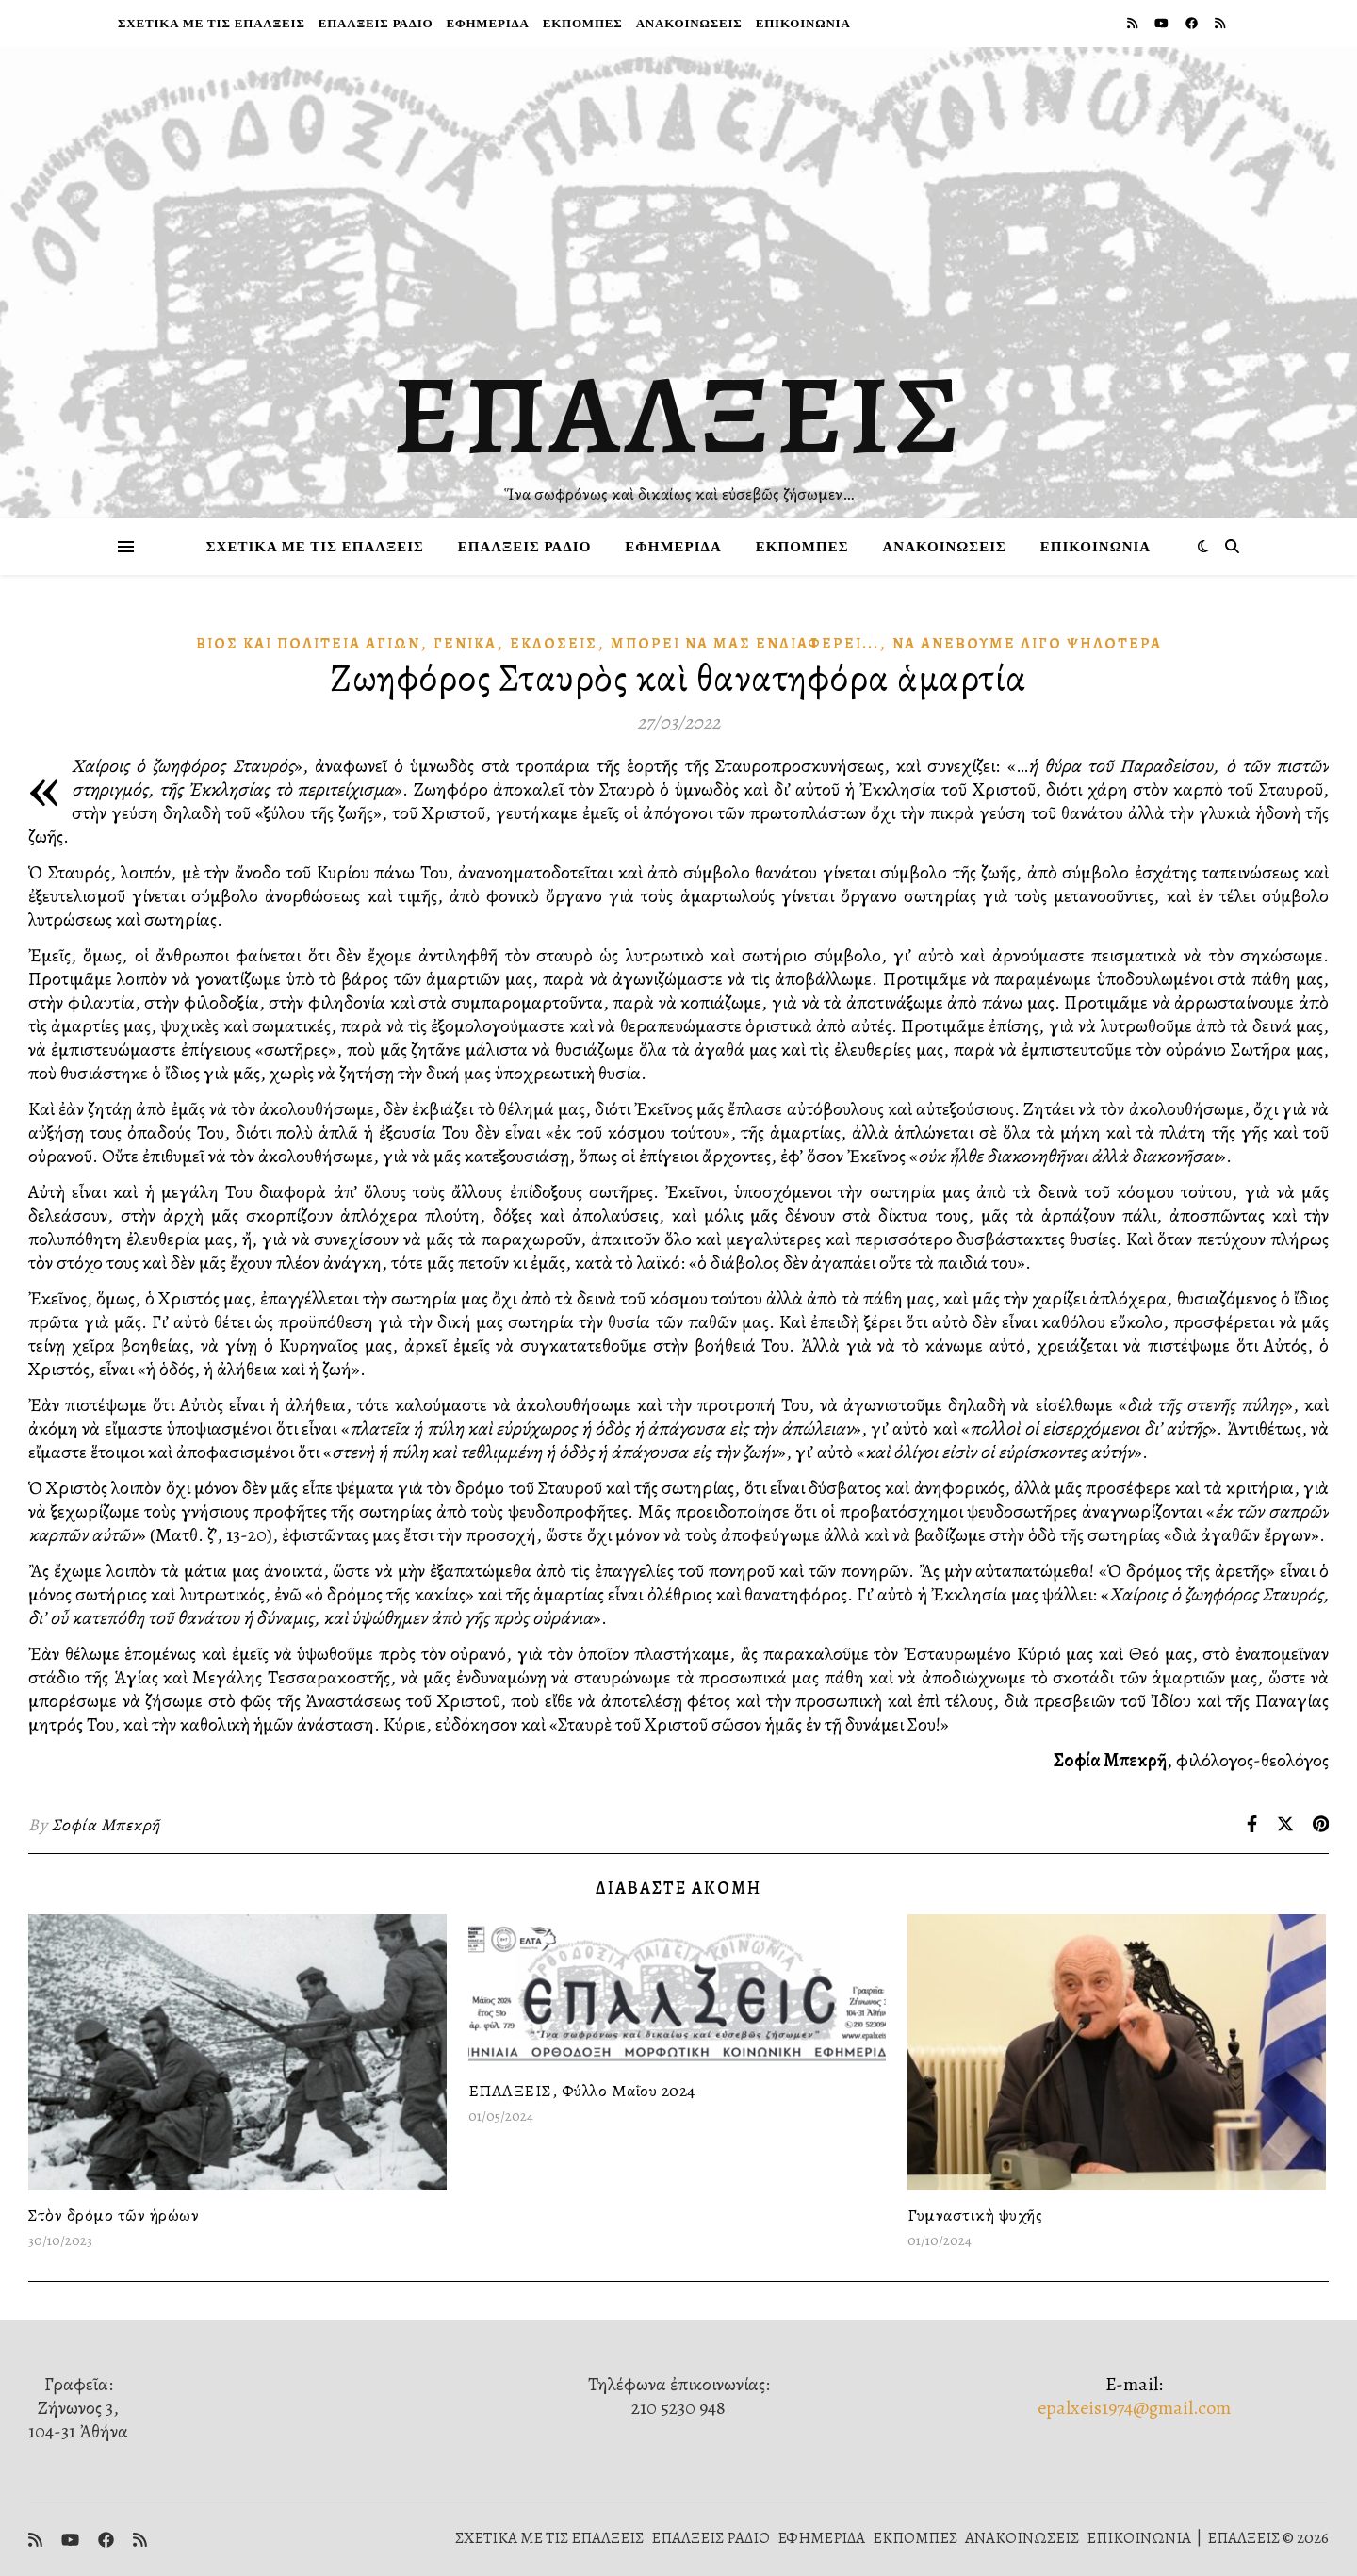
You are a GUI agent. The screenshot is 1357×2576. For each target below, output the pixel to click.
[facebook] (1193, 23)
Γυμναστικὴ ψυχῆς (974, 2215)
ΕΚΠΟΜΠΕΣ (583, 23)
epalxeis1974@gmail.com (1134, 2407)
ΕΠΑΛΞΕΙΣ (679, 414)
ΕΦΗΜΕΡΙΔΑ (487, 23)
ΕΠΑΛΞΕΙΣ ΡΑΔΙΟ (376, 23)
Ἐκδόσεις (553, 643)
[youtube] (1162, 23)
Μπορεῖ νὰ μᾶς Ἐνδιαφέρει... (745, 643)
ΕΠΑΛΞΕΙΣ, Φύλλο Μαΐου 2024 (581, 2090)
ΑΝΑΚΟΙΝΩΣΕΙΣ (689, 23)
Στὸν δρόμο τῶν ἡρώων (113, 2215)
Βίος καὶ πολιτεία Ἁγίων (308, 643)
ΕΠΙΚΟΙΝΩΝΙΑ (803, 23)
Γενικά (465, 643)
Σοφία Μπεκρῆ (106, 1824)
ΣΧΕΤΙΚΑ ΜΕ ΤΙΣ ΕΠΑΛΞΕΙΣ (211, 23)
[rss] (1133, 23)
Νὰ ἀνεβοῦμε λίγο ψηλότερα (1027, 643)
